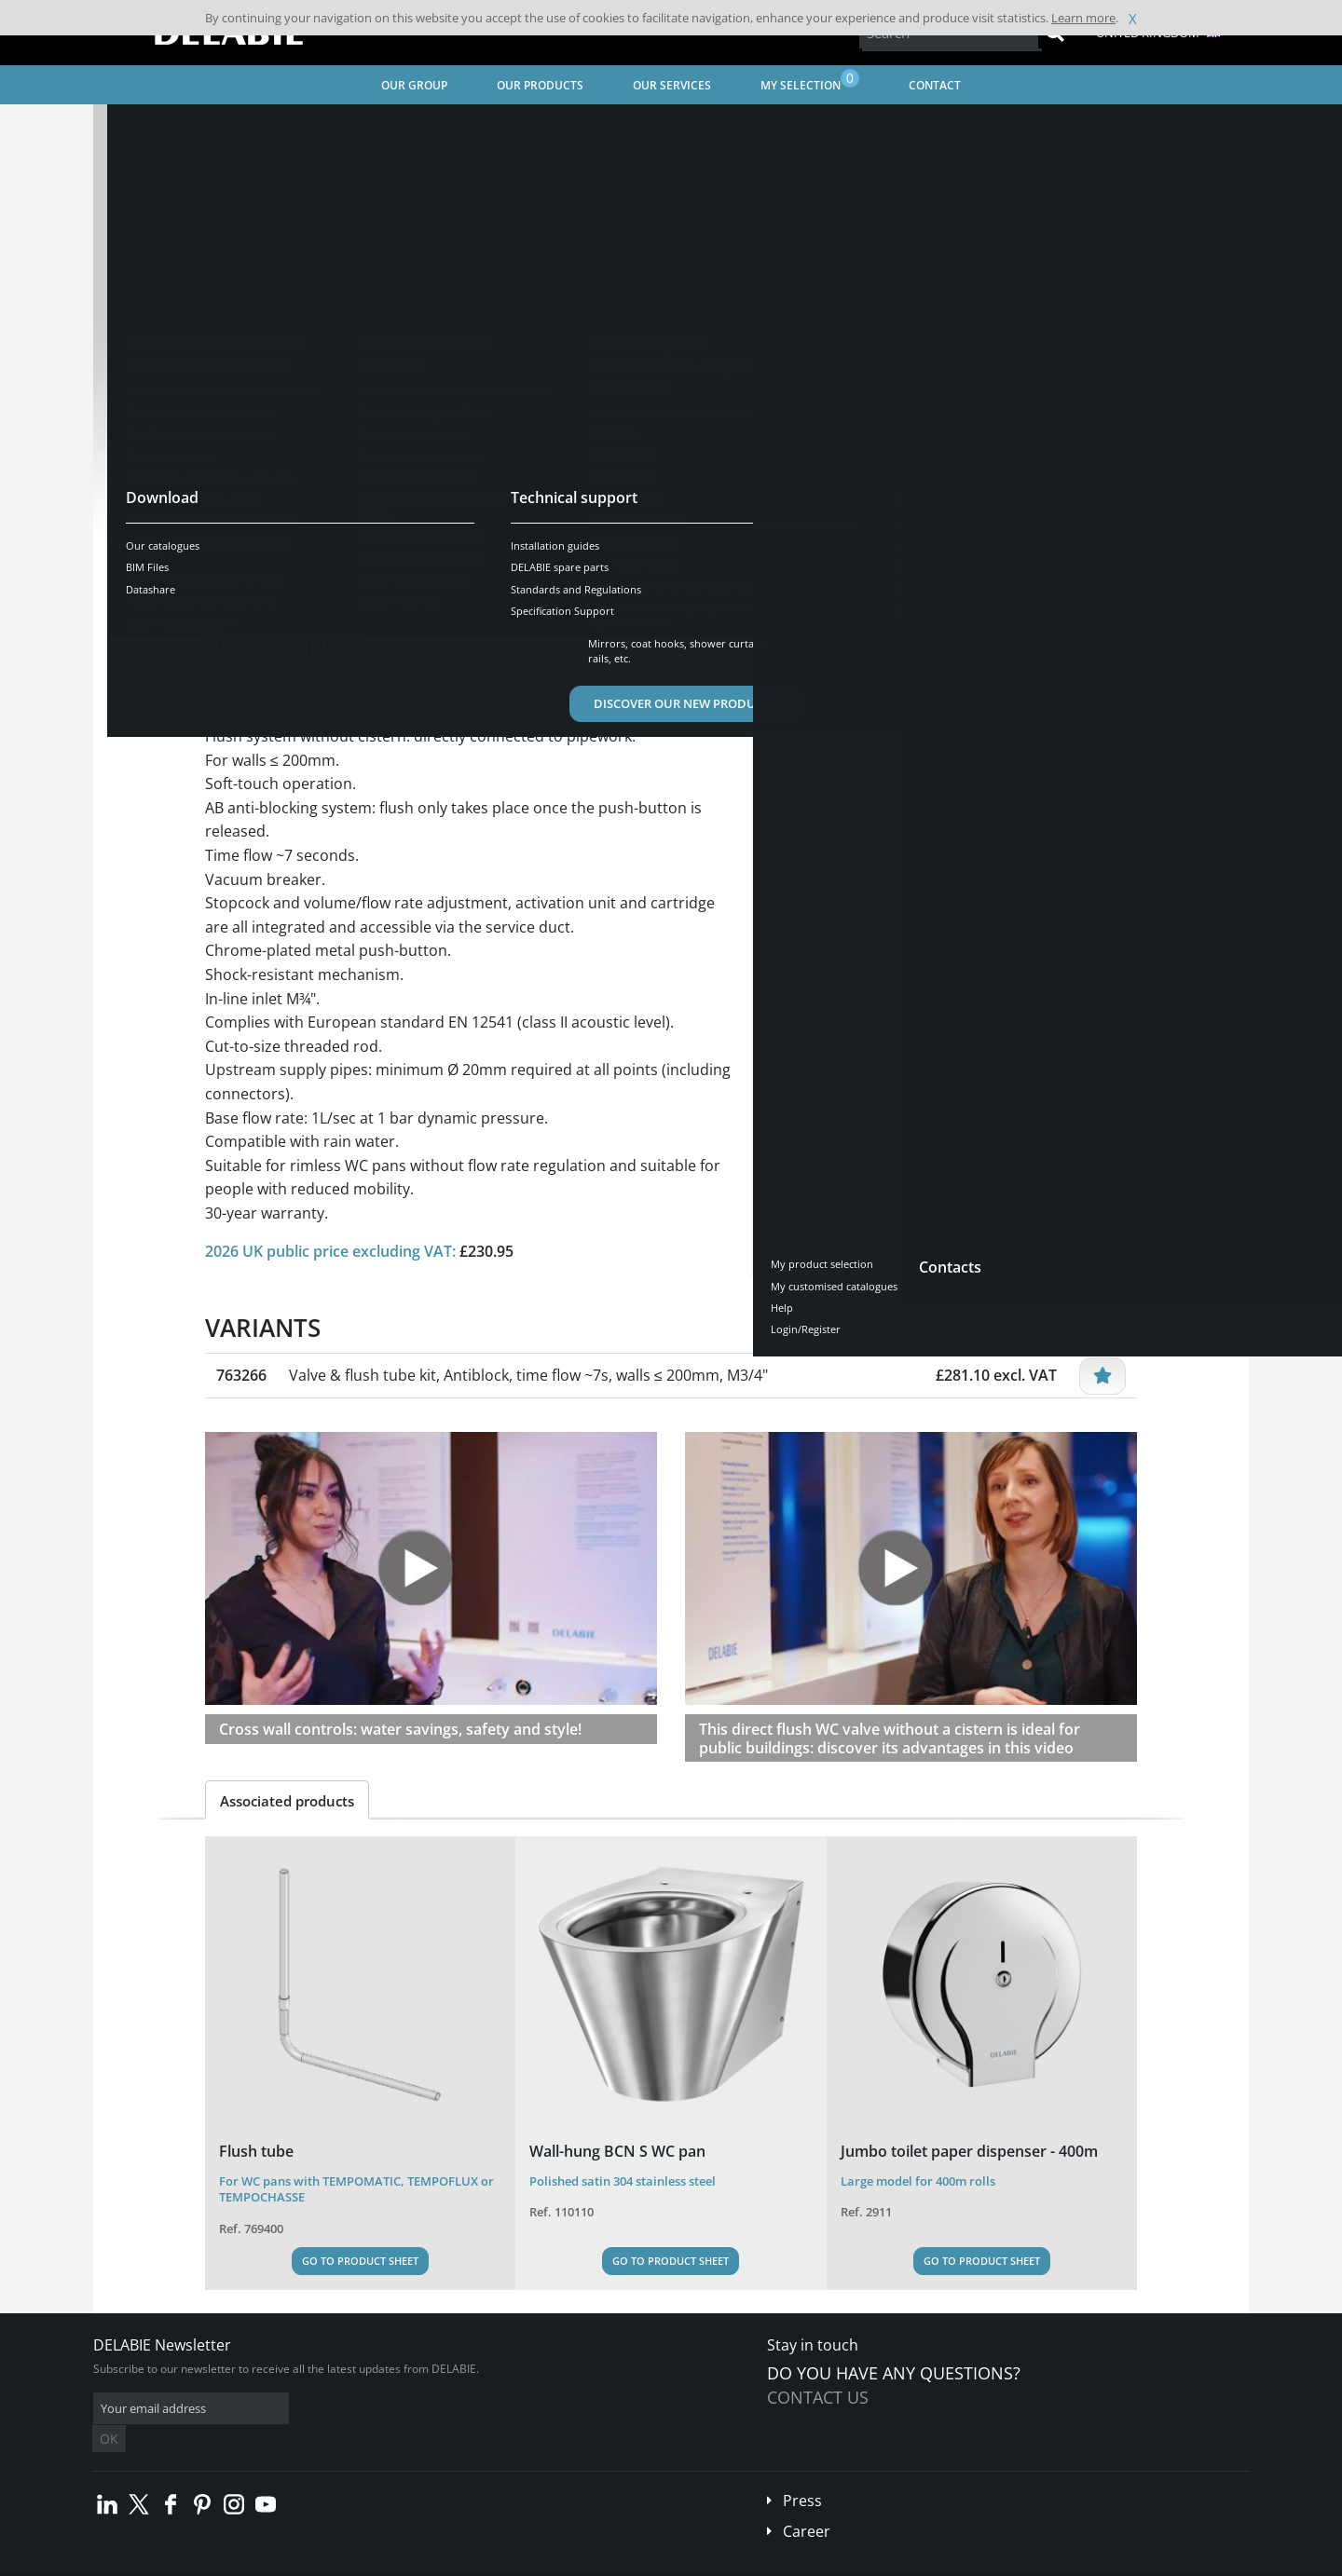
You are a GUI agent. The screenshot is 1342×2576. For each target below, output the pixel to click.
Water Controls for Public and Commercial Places (395, 126)
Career (806, 2503)
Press (802, 2472)
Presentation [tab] (264, 579)
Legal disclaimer (377, 2562)
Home (133, 126)
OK (388, 2409)
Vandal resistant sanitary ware (631, 126)
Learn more (1083, 17)
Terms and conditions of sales (249, 2562)
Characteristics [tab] (389, 579)
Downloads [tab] (508, 579)
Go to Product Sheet (360, 2261)
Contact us (818, 2397)
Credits (452, 2562)
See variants (272, 520)
